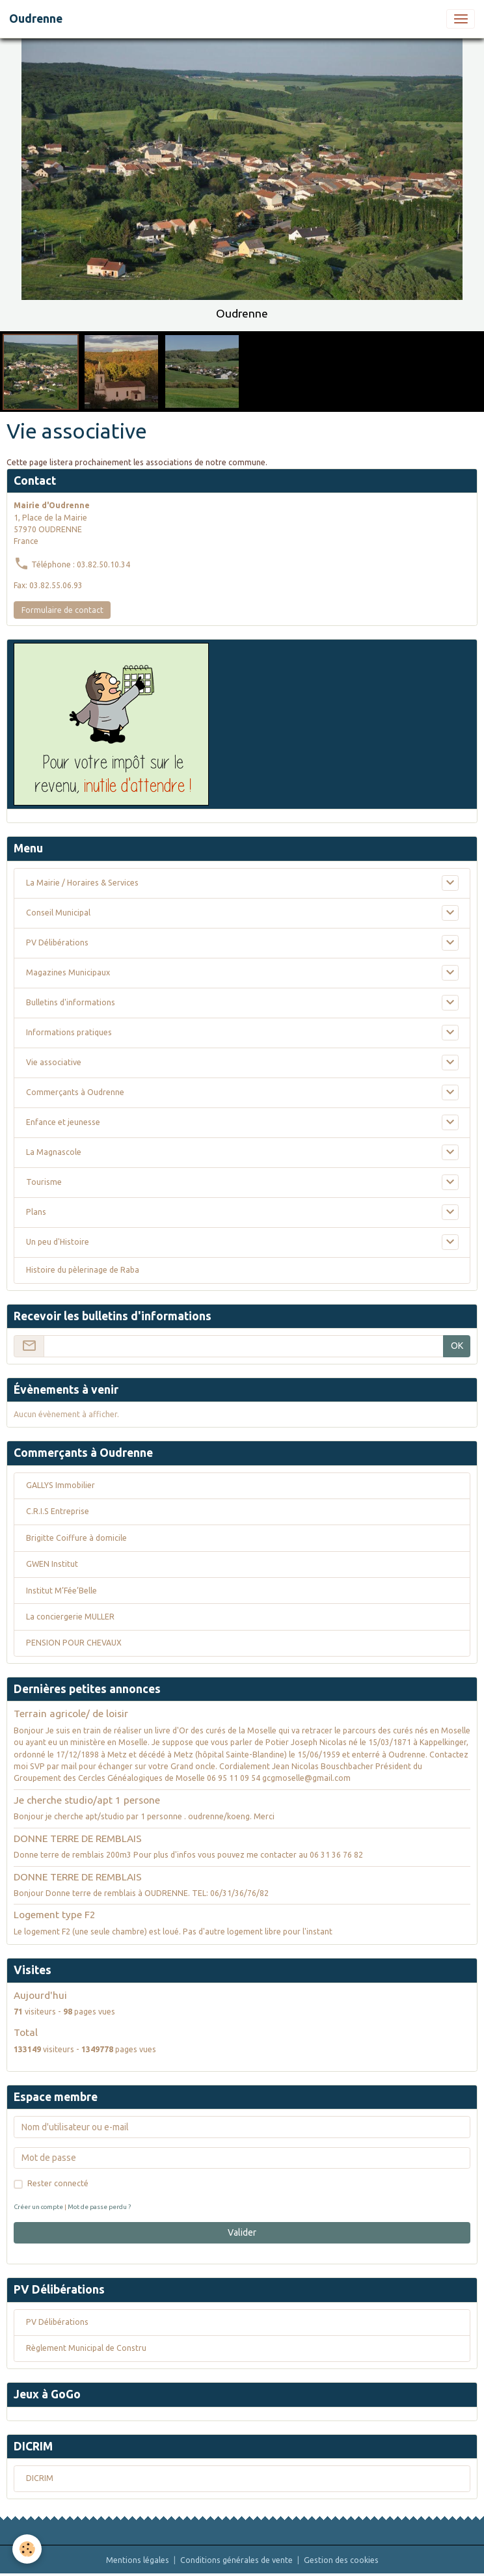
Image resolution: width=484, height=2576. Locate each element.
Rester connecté (57, 2183)
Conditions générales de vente (236, 2560)
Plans (36, 1212)
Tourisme (44, 1182)
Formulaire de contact (62, 610)
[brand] (35, 18)
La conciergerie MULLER (70, 1616)
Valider (242, 2232)
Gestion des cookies (341, 2560)
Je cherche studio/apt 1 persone (87, 1800)
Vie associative (53, 1062)
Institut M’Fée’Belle (61, 1590)
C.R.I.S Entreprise (57, 1511)
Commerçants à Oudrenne (75, 1092)
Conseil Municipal (58, 912)
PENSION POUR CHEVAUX (74, 1642)
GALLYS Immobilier (60, 1485)
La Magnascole (53, 1152)
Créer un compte (38, 2206)
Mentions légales (137, 2560)
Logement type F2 (55, 1914)
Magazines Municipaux (68, 972)
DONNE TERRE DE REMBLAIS (78, 1838)
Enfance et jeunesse (63, 1122)
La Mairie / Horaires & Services (82, 882)
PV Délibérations (57, 942)
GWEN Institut (52, 1564)
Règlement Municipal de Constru (86, 2348)
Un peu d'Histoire (57, 1242)
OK (457, 1345)
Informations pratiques (69, 1032)
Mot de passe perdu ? (99, 2206)
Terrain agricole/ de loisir (71, 1713)
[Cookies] (27, 2549)
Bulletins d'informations (70, 1002)
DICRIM (39, 2478)
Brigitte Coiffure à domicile (76, 1538)
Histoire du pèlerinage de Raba (82, 1270)
